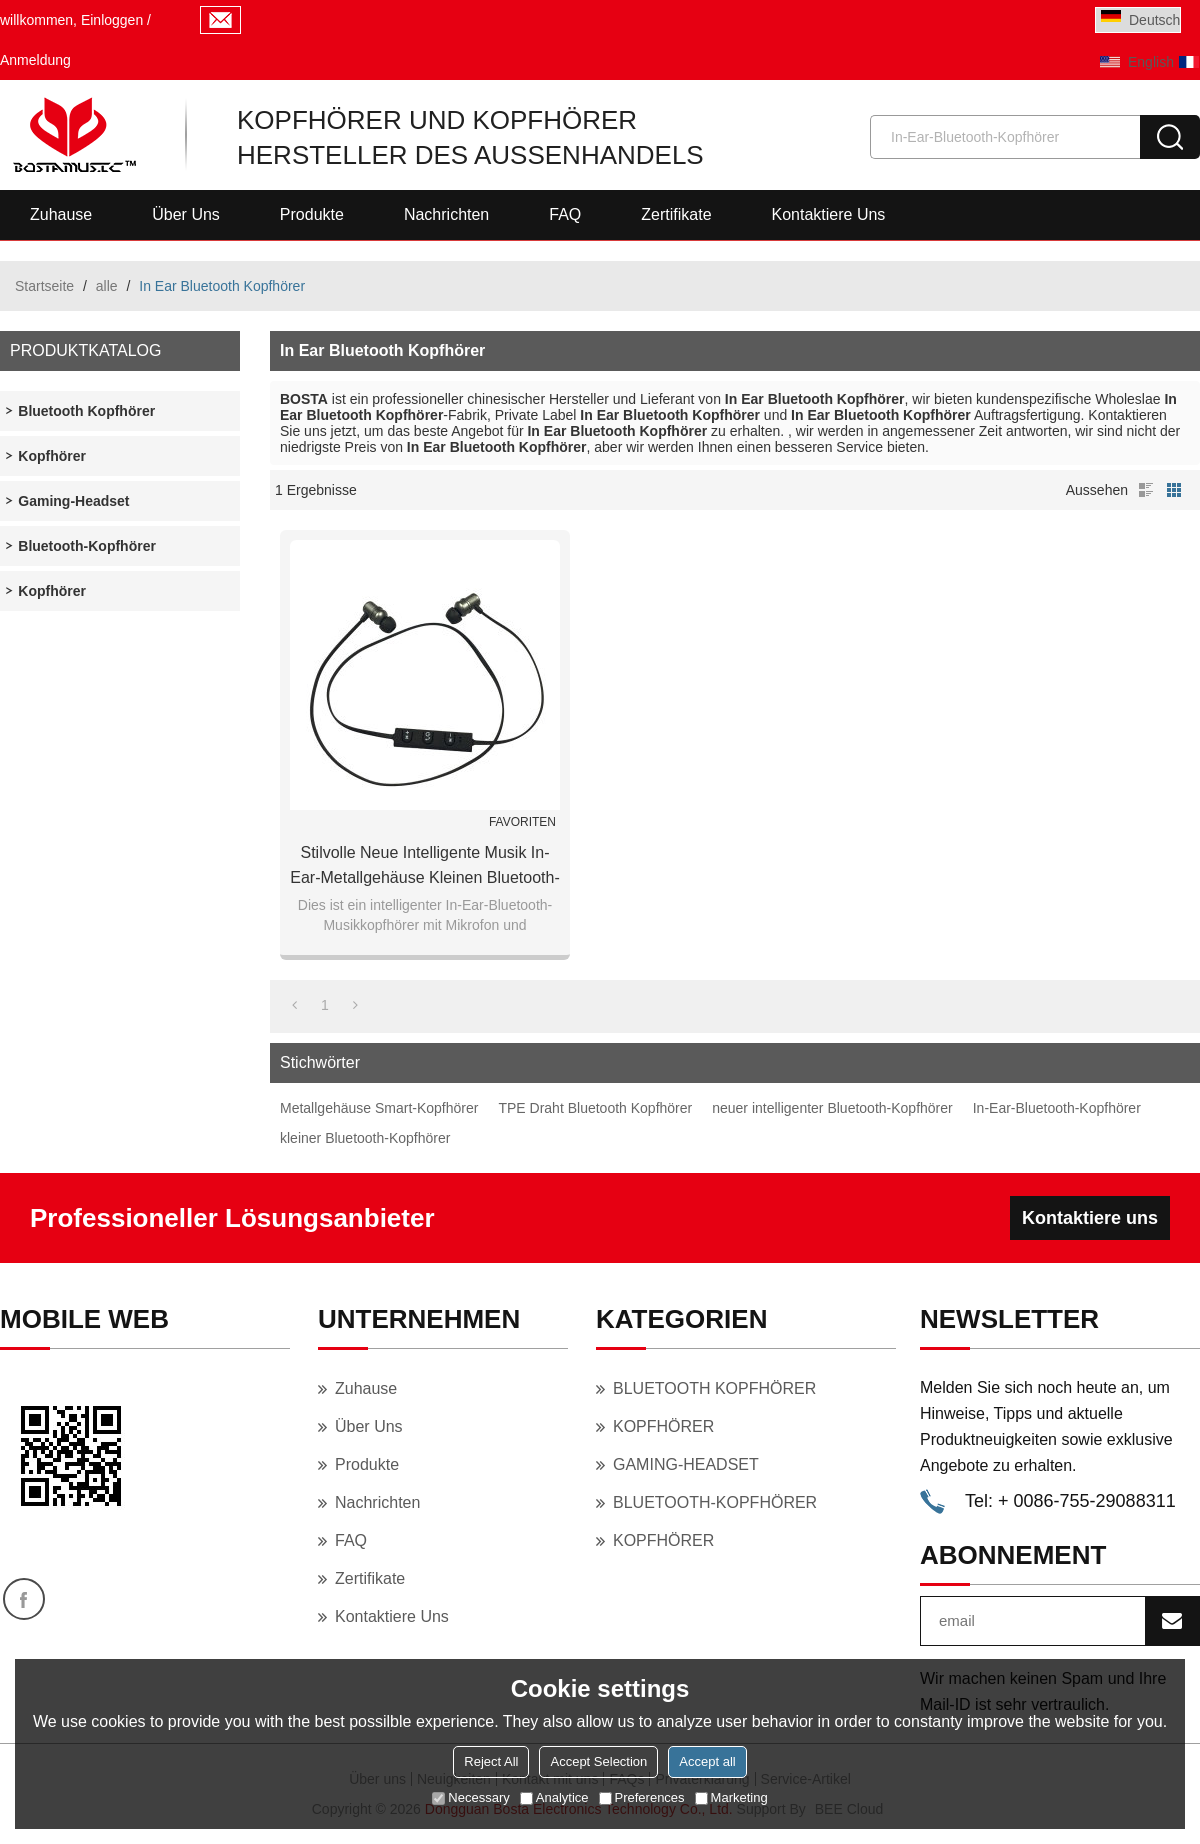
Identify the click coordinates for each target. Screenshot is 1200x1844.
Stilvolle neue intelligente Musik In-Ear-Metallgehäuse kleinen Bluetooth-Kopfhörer (425, 867)
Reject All (491, 1761)
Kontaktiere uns (829, 214)
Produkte (312, 214)
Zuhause (61, 214)
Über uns (186, 214)
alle (107, 286)
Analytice (554, 1797)
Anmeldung (35, 60)
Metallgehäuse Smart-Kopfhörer (379, 1108)
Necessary (470, 1797)
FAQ (565, 214)
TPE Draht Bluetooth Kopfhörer (595, 1108)
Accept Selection (598, 1761)
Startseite (44, 286)
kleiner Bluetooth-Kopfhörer (365, 1138)
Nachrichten (446, 214)
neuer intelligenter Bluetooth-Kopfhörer (832, 1108)
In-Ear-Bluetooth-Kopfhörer (1057, 1108)
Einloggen (112, 20)
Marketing (731, 1797)
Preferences (642, 1797)
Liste (1146, 490)
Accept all (707, 1761)
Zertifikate (676, 214)
